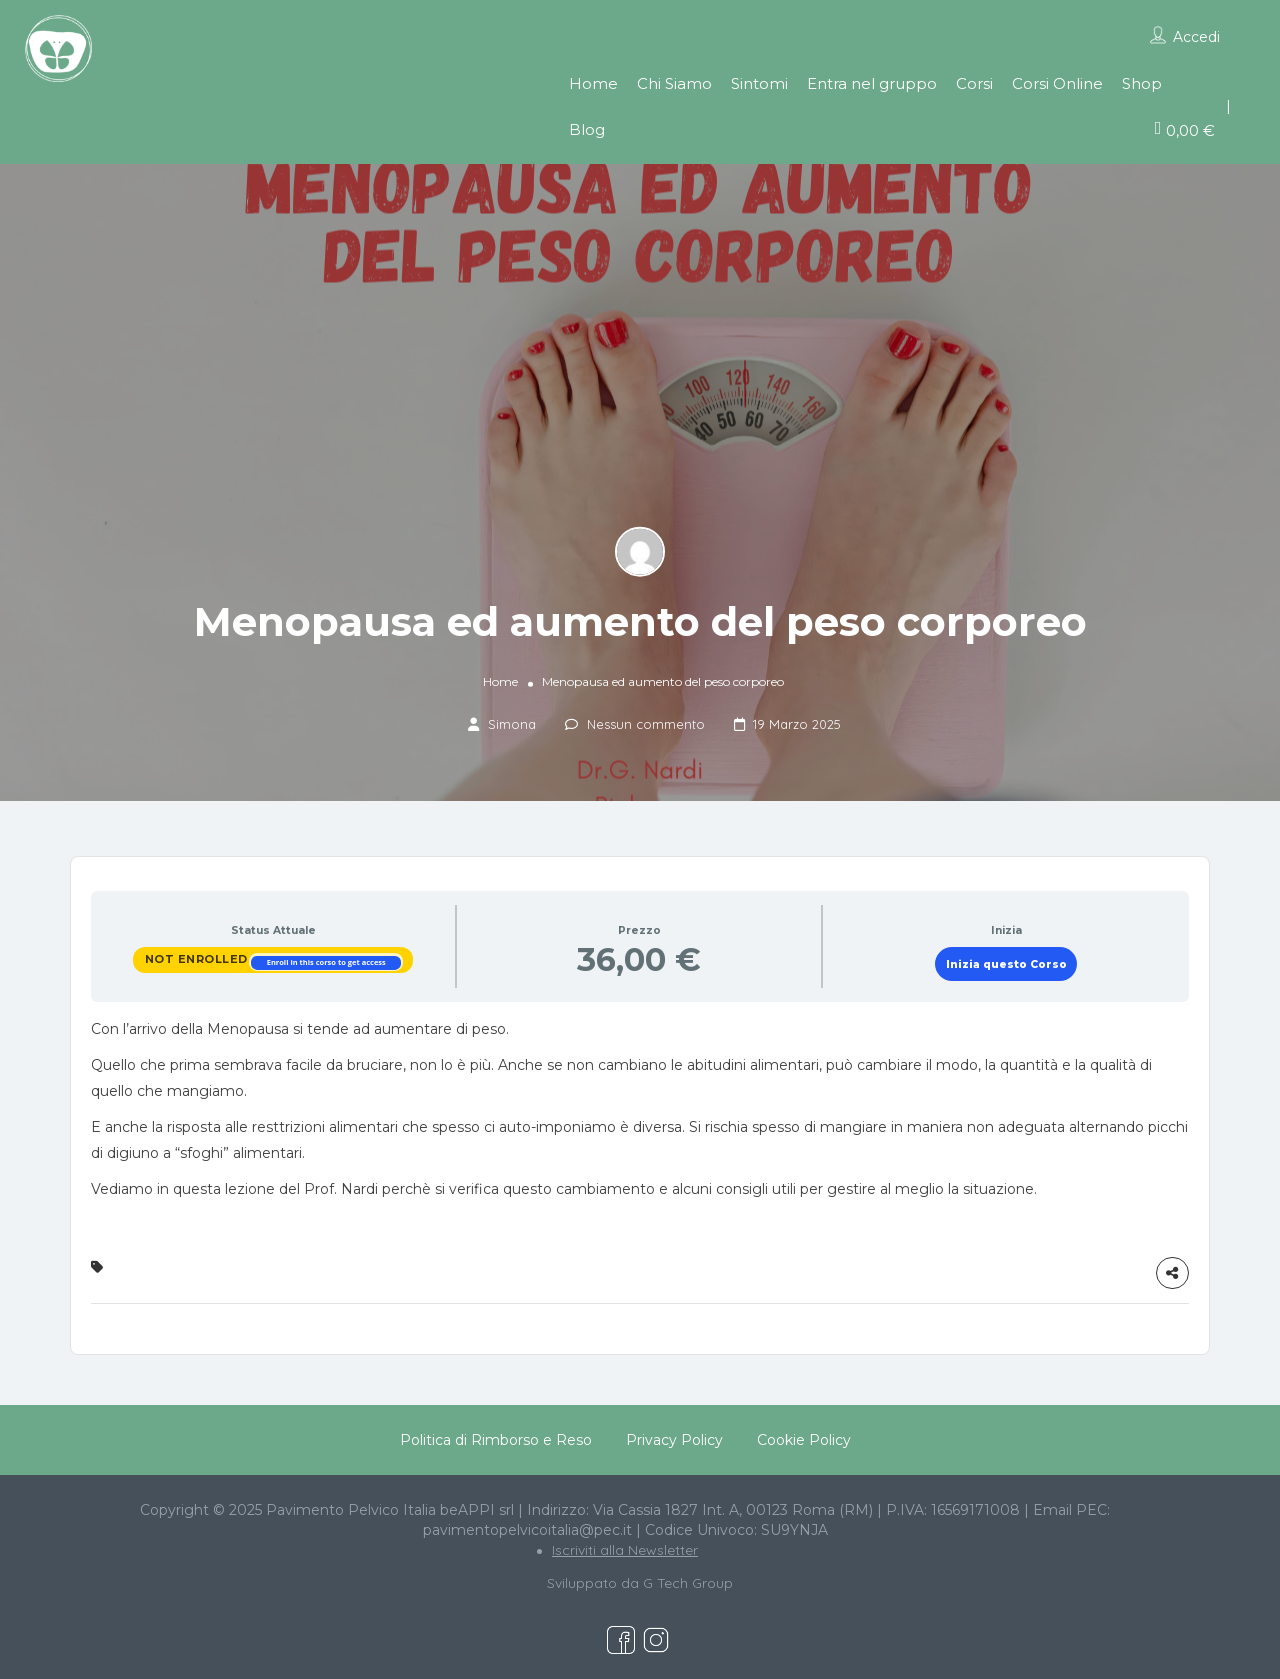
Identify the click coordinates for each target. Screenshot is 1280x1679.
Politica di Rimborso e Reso (496, 1440)
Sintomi (759, 83)
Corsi (974, 83)
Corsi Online (1057, 83)
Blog (587, 129)
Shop (1142, 83)
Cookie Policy (804, 1440)
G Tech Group (688, 1583)
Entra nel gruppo (872, 83)
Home (593, 83)
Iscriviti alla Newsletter (625, 1550)
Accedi (1196, 37)
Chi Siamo (674, 83)
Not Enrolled (198, 959)
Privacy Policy (674, 1440)
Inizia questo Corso (1006, 964)
